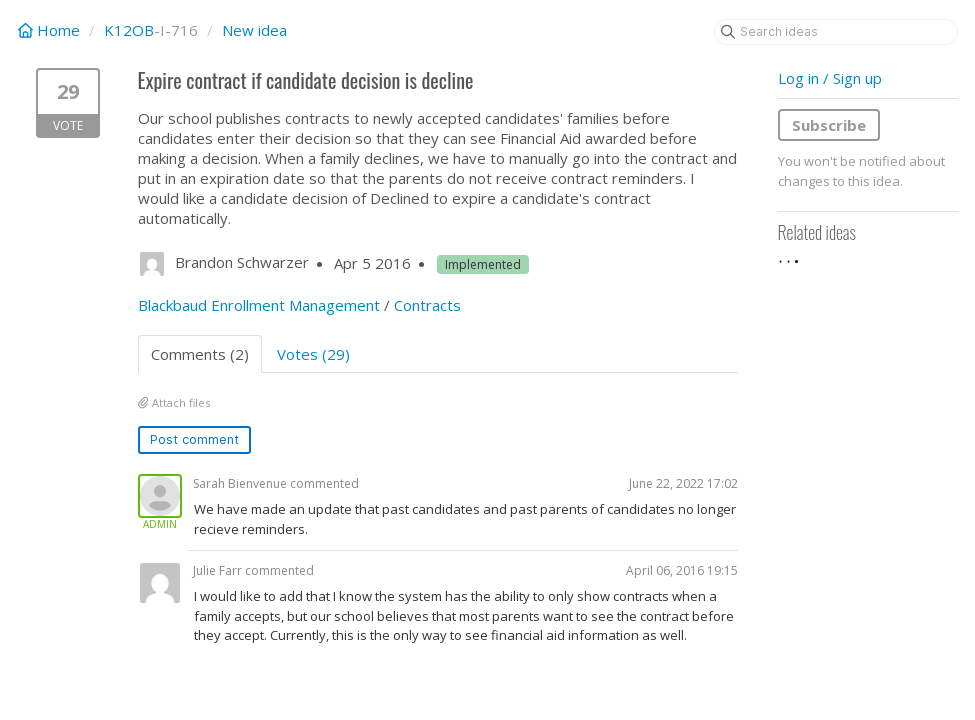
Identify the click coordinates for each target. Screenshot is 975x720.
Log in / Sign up (830, 78)
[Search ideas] (836, 32)
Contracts (427, 305)
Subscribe (829, 125)
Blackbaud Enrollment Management (259, 305)
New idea (254, 30)
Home (51, 30)
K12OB (129, 30)
